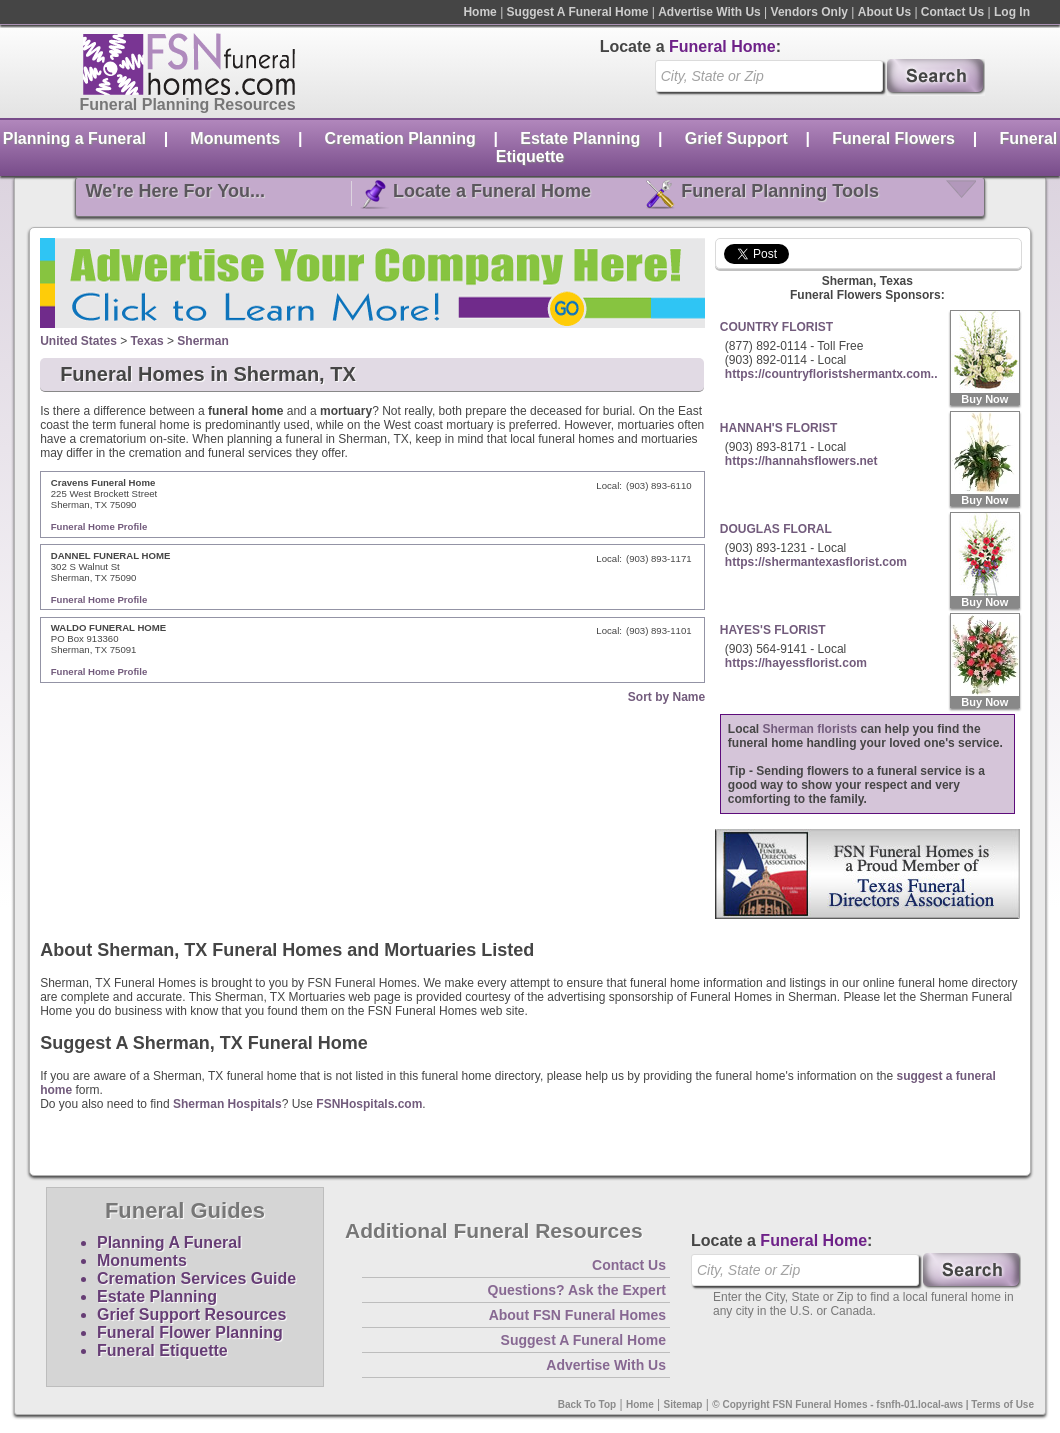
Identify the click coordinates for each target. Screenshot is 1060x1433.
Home (479, 12)
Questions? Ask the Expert (577, 1290)
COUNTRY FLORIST (776, 327)
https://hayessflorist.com (796, 663)
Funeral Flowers (893, 138)
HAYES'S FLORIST (773, 630)
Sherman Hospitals (227, 1104)
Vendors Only (809, 12)
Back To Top (587, 1404)
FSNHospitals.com (369, 1104)
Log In (1012, 12)
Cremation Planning (400, 138)
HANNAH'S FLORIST (779, 428)
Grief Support (736, 138)
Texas (147, 341)
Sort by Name (666, 697)
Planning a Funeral (74, 138)
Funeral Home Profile (99, 526)
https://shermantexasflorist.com (816, 562)
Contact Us (952, 12)
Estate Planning (580, 138)
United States (78, 341)
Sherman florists (810, 729)
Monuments (235, 138)
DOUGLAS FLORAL (776, 529)
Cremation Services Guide (196, 1278)
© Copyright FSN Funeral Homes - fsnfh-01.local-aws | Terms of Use (873, 1404)
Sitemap (683, 1404)
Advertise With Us (709, 12)
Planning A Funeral (169, 1242)
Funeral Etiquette (162, 1350)
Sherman (202, 341)
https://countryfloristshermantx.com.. (831, 374)
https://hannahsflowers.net (801, 461)
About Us (884, 12)
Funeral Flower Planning (190, 1332)
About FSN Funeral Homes (577, 1315)
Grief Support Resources (191, 1314)
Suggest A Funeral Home (578, 12)
